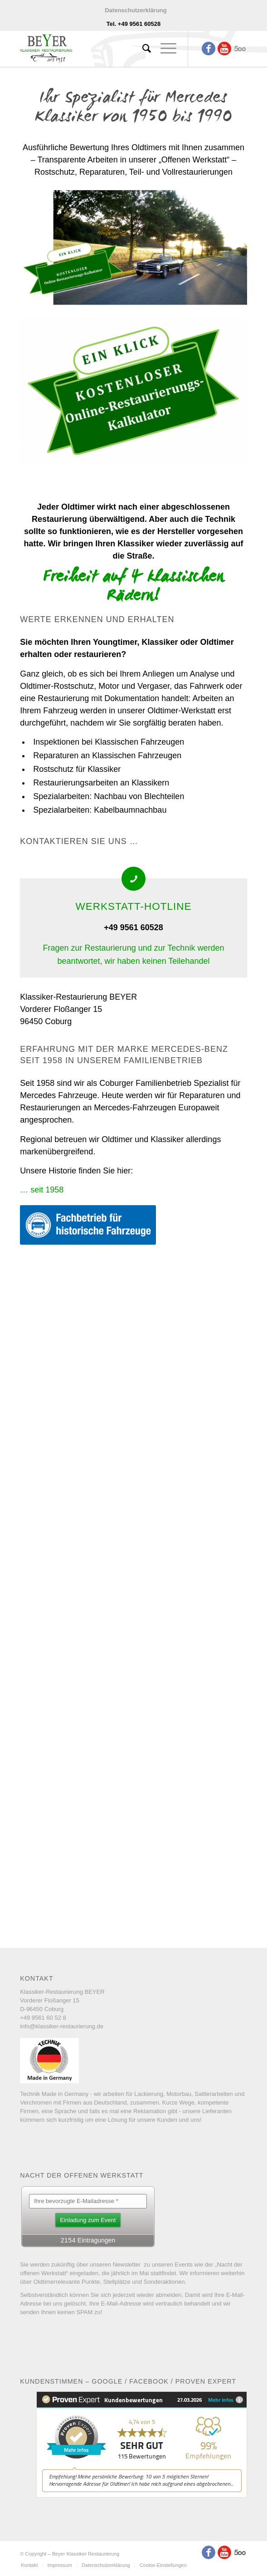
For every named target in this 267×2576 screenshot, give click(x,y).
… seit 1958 (41, 1189)
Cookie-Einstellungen (163, 2565)
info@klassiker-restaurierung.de (61, 2026)
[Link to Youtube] (224, 48)
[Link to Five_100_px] (240, 48)
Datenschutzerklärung (136, 10)
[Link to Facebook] (208, 48)
